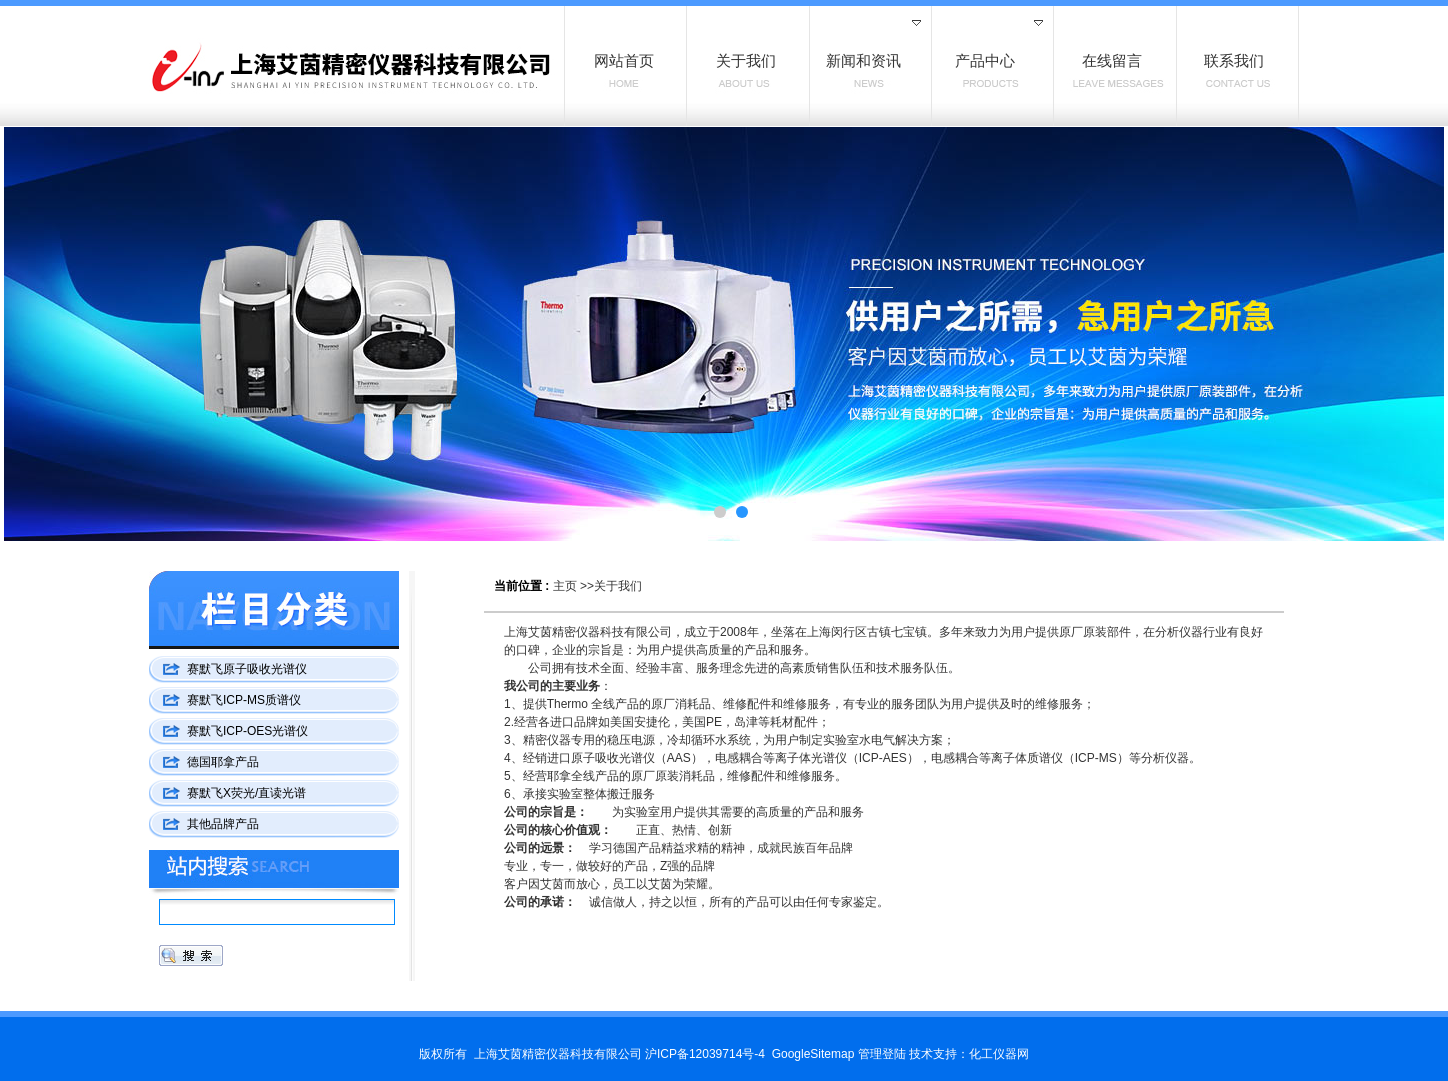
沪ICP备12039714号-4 (705, 1054)
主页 (565, 586)
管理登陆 (882, 1054)
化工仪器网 (999, 1054)
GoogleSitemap (813, 1054)
